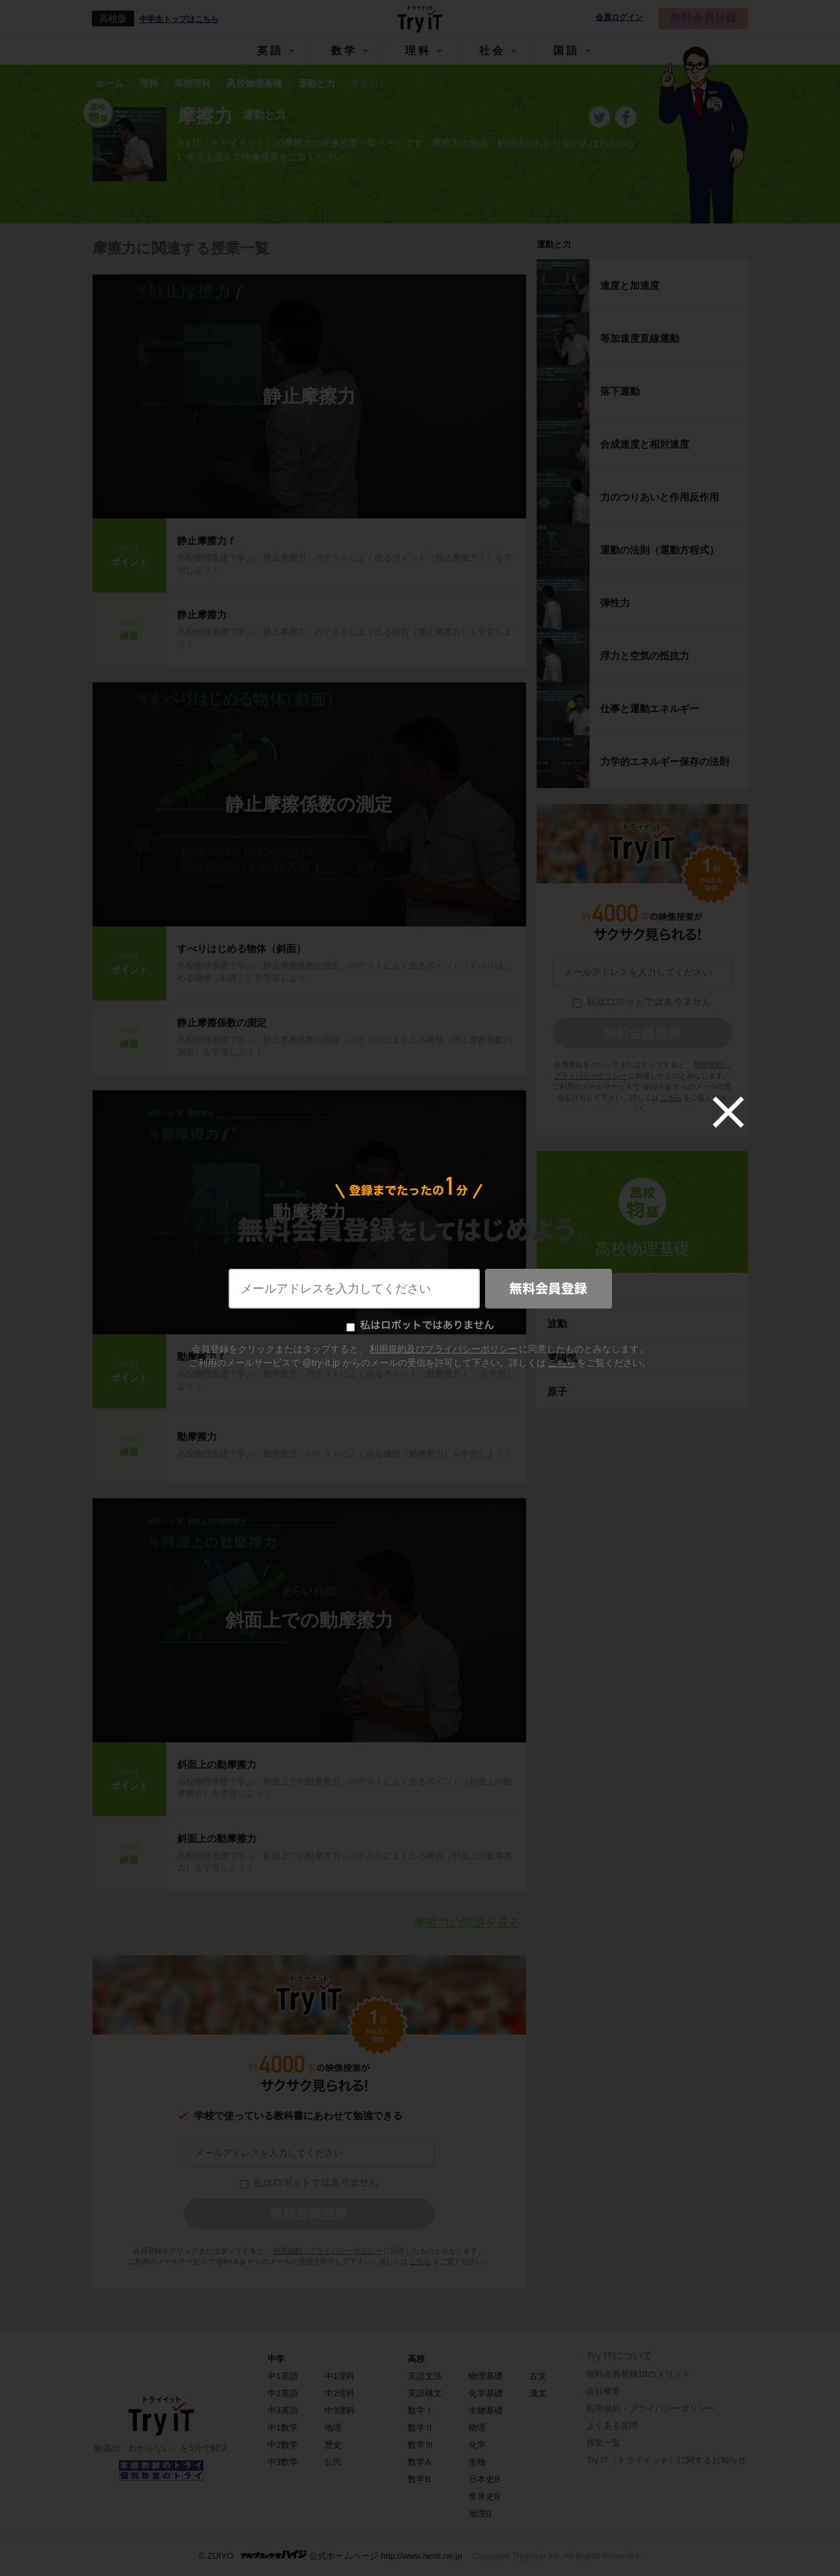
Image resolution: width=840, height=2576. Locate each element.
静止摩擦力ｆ (207, 540)
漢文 (538, 2393)
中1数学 (283, 2428)
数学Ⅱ (421, 2428)
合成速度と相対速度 (644, 444)
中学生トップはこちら (179, 19)
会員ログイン (619, 17)
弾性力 (615, 602)
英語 (270, 50)
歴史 (333, 2445)
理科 (418, 50)
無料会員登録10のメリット (638, 2374)
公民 (333, 2462)
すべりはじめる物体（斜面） (241, 948)
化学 (477, 2445)
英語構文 (425, 2393)
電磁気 (562, 1357)
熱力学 (562, 1289)
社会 (492, 50)
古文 (538, 2376)
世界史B (484, 2496)
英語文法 (425, 2376)
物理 (477, 2428)
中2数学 (283, 2445)
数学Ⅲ (421, 2445)
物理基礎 (486, 2376)
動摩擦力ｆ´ (203, 1356)
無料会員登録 (703, 18)
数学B (419, 2479)
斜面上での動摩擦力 (309, 1620)
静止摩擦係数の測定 (309, 804)
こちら (420, 2261)
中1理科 (340, 2376)
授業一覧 (603, 2443)
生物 (477, 2462)
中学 (276, 2359)
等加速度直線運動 (639, 338)
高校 (416, 2359)
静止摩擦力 (309, 396)
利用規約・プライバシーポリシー (327, 2251)
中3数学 (283, 2462)
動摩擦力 (309, 1212)
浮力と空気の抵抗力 (644, 655)
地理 (333, 2428)
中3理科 (340, 2410)
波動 (557, 1323)
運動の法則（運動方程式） (659, 549)
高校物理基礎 (642, 1249)
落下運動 (620, 391)
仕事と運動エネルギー (649, 708)
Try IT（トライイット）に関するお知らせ (665, 2460)
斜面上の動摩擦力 (216, 1764)
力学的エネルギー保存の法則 (664, 761)
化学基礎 (486, 2393)
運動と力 (554, 244)
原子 (557, 1391)
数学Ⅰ (421, 2410)
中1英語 (283, 2376)
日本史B (484, 2479)
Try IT (420, 18)
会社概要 (603, 2391)
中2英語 (283, 2393)
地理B (480, 2513)
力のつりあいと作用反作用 (659, 497)
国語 (566, 50)
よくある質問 (612, 2426)
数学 (344, 50)
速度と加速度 (630, 285)
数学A (419, 2462)
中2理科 (340, 2393)
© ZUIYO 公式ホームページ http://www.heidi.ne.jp (330, 2555)
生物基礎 (486, 2410)
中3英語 (283, 2410)
